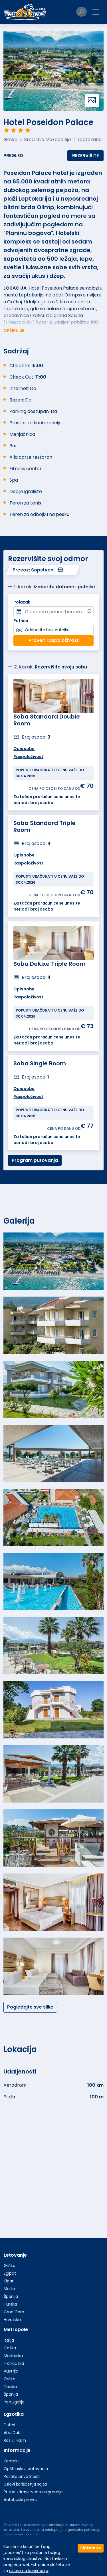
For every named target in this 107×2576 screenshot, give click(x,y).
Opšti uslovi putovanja (26, 2469)
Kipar (8, 2281)
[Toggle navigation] (96, 12)
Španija (11, 2296)
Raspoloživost (28, 1096)
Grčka (9, 2265)
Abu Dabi (12, 2432)
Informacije (17, 2450)
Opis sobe (24, 1088)
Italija (9, 2340)
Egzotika (14, 2414)
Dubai (9, 2425)
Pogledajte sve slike (30, 2007)
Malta (9, 2289)
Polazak (21, 602)
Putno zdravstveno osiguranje (33, 2492)
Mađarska (13, 2356)
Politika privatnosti (22, 2476)
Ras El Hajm (15, 2440)
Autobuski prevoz (21, 2499)
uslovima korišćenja (28, 2570)
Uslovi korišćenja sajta (25, 2484)
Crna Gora (14, 2312)
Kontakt (11, 2461)
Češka (10, 2348)
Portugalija (14, 2402)
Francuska (14, 2363)
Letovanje (15, 2255)
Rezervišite (85, 155)
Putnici (20, 621)
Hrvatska (12, 2319)
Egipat (10, 2273)
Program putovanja (35, 1160)
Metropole (16, 2329)
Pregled (13, 155)
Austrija (11, 2371)
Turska (10, 2304)
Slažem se (90, 2548)
